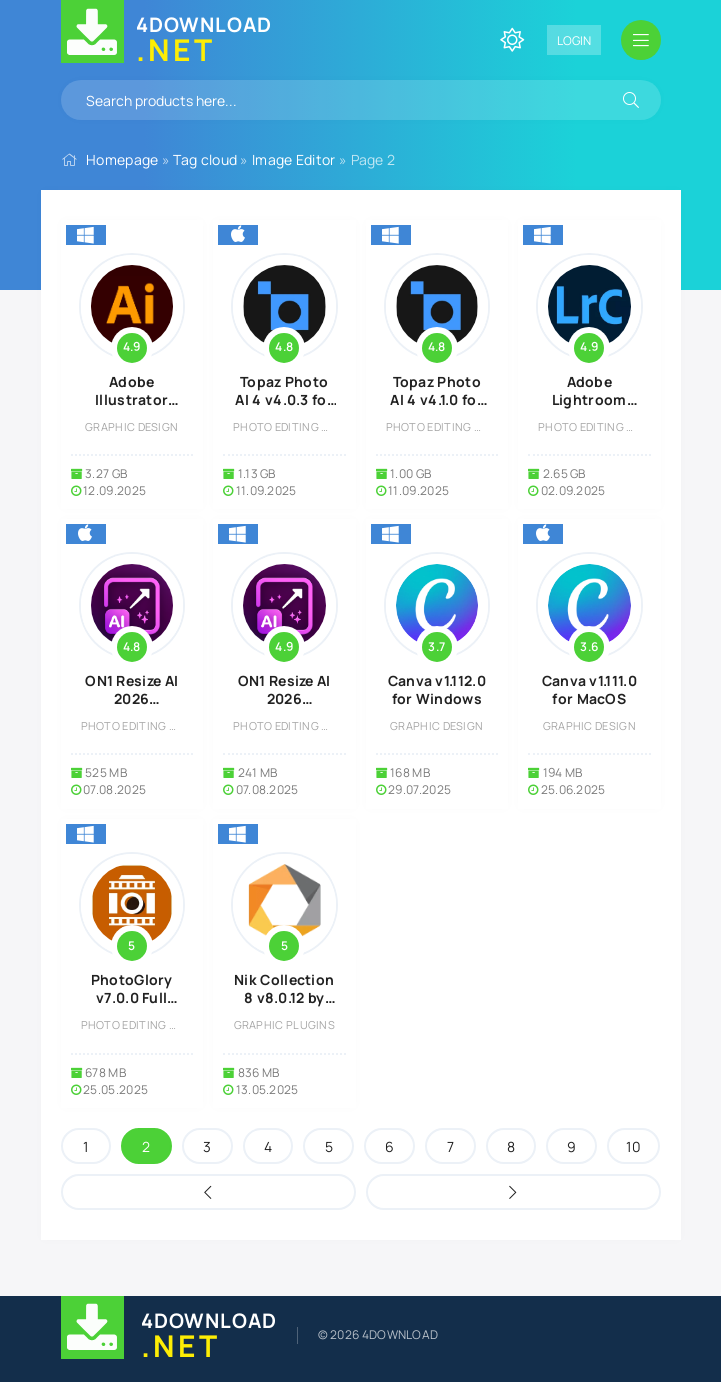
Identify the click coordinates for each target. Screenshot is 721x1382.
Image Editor (294, 159)
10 (633, 1146)
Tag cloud (205, 159)
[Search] (631, 100)
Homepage (122, 159)
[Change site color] (512, 40)
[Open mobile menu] (641, 40)
